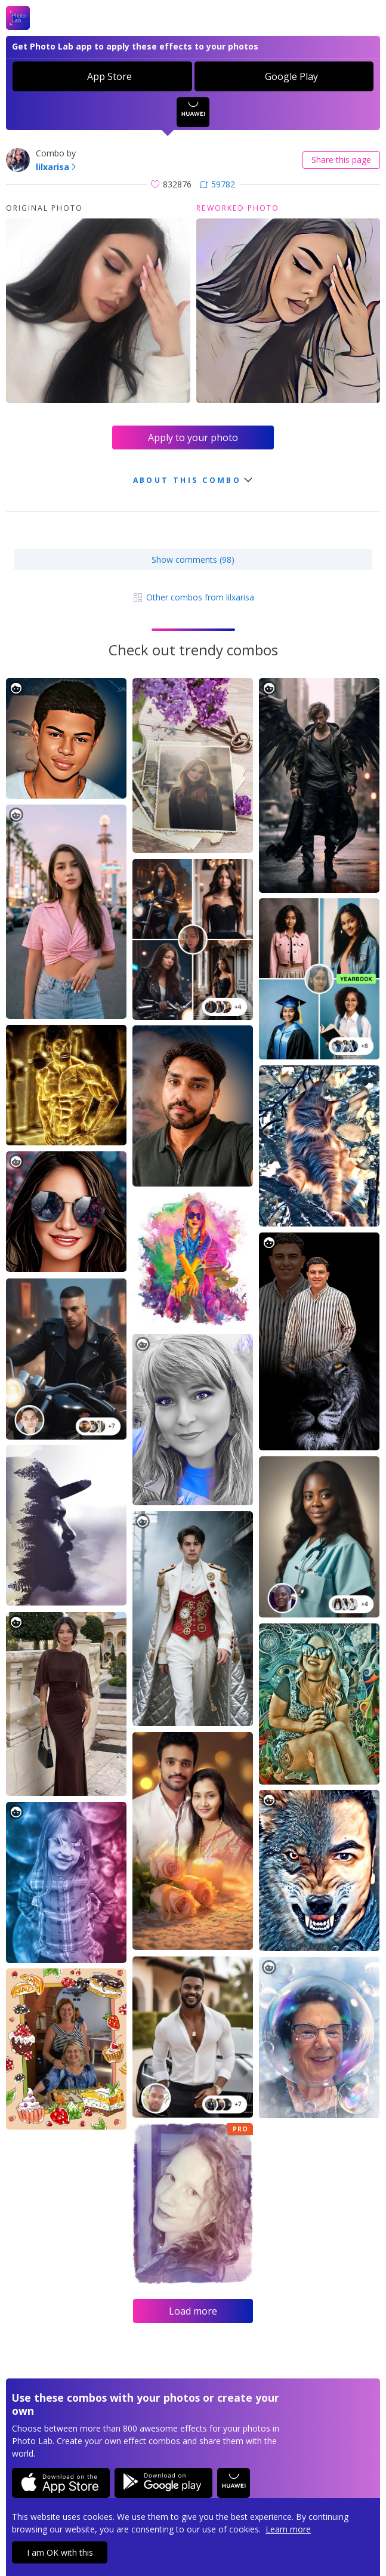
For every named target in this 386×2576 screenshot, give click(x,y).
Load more (193, 2311)
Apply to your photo (193, 437)
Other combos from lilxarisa (193, 597)
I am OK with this (60, 2552)
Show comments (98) (193, 559)
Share (341, 159)
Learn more (288, 2529)
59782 (217, 184)
